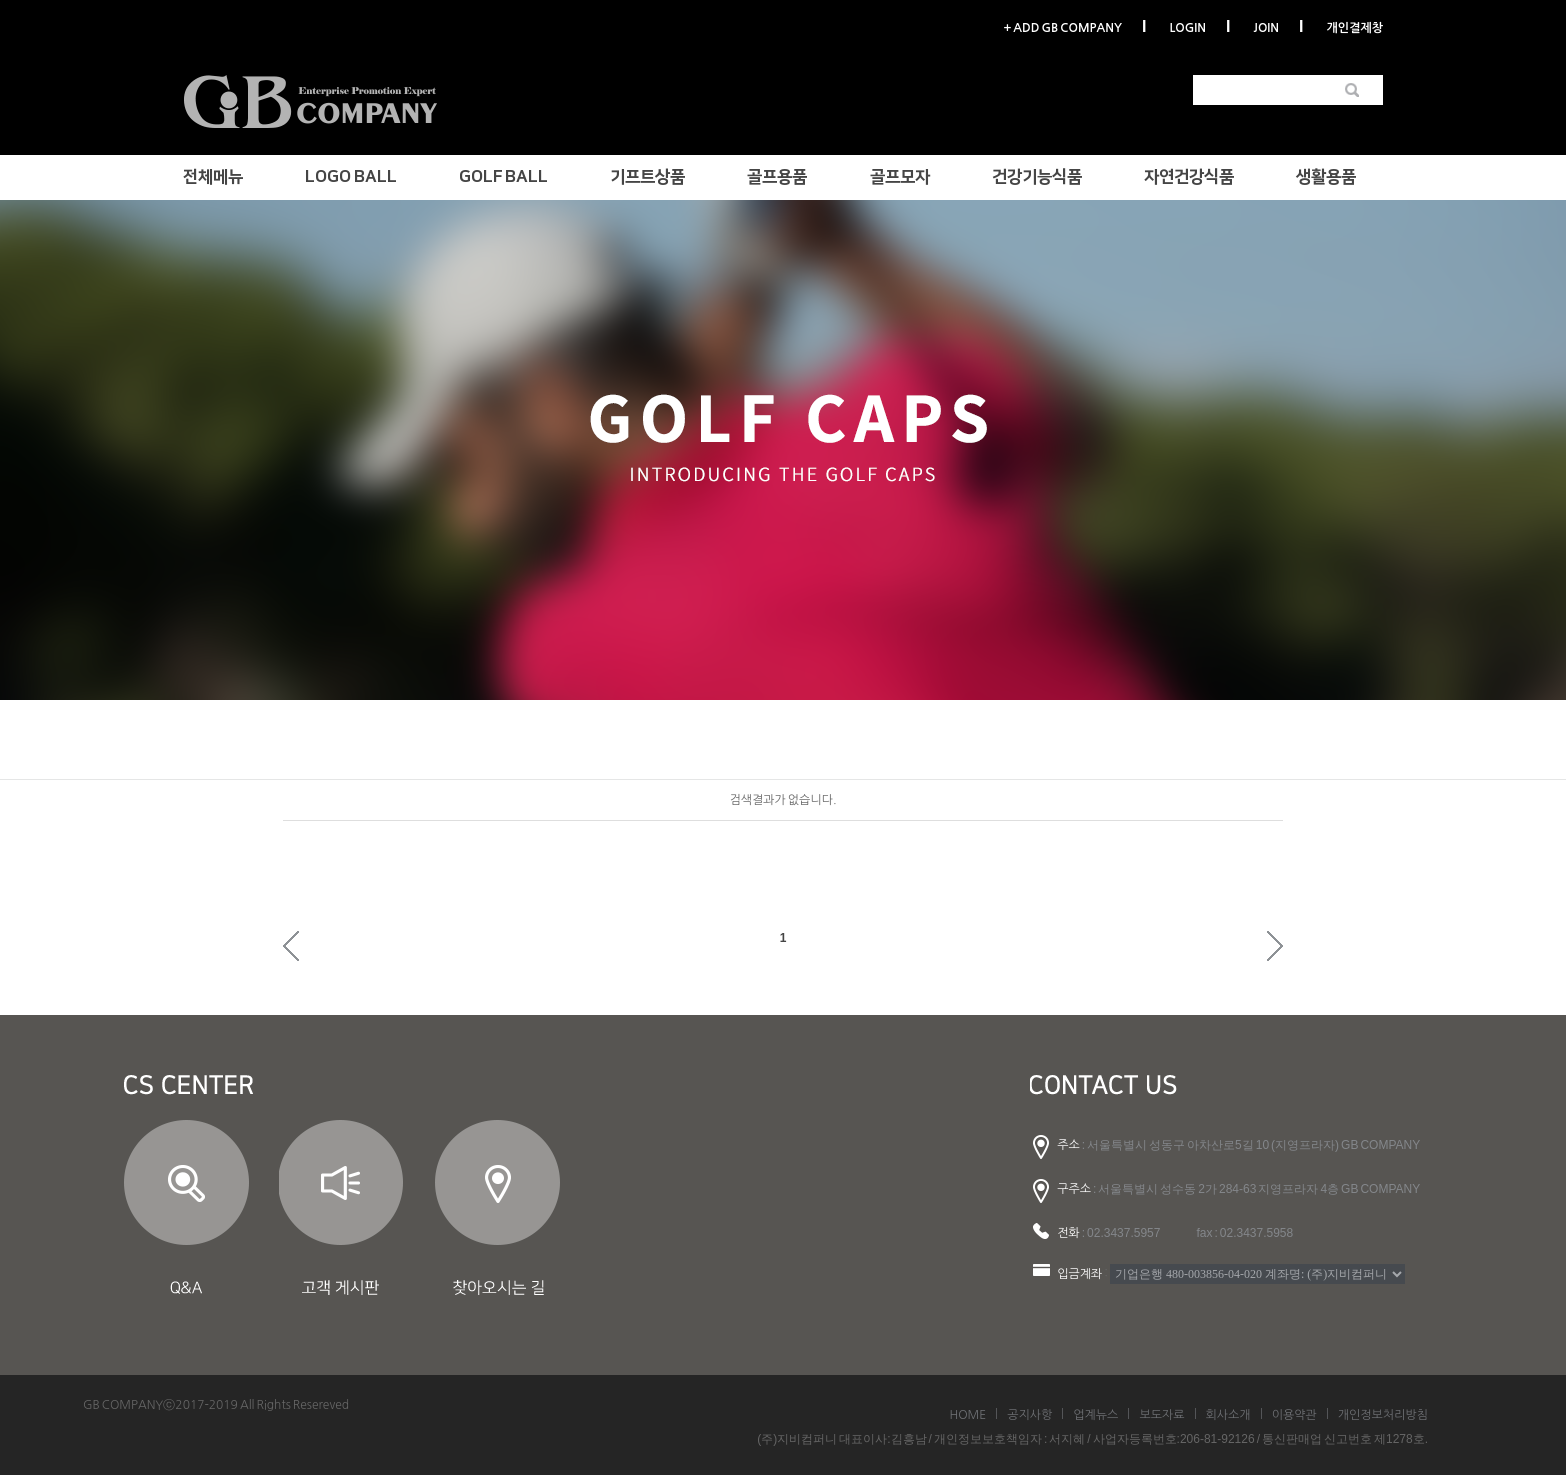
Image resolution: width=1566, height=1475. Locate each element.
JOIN (1266, 28)
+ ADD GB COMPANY (1062, 28)
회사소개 (1228, 1415)
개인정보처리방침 (1383, 1415)
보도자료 (1161, 1415)
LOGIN (1187, 28)
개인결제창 (1355, 28)
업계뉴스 (1095, 1415)
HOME (967, 1415)
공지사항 (1029, 1415)
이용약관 (1294, 1415)
